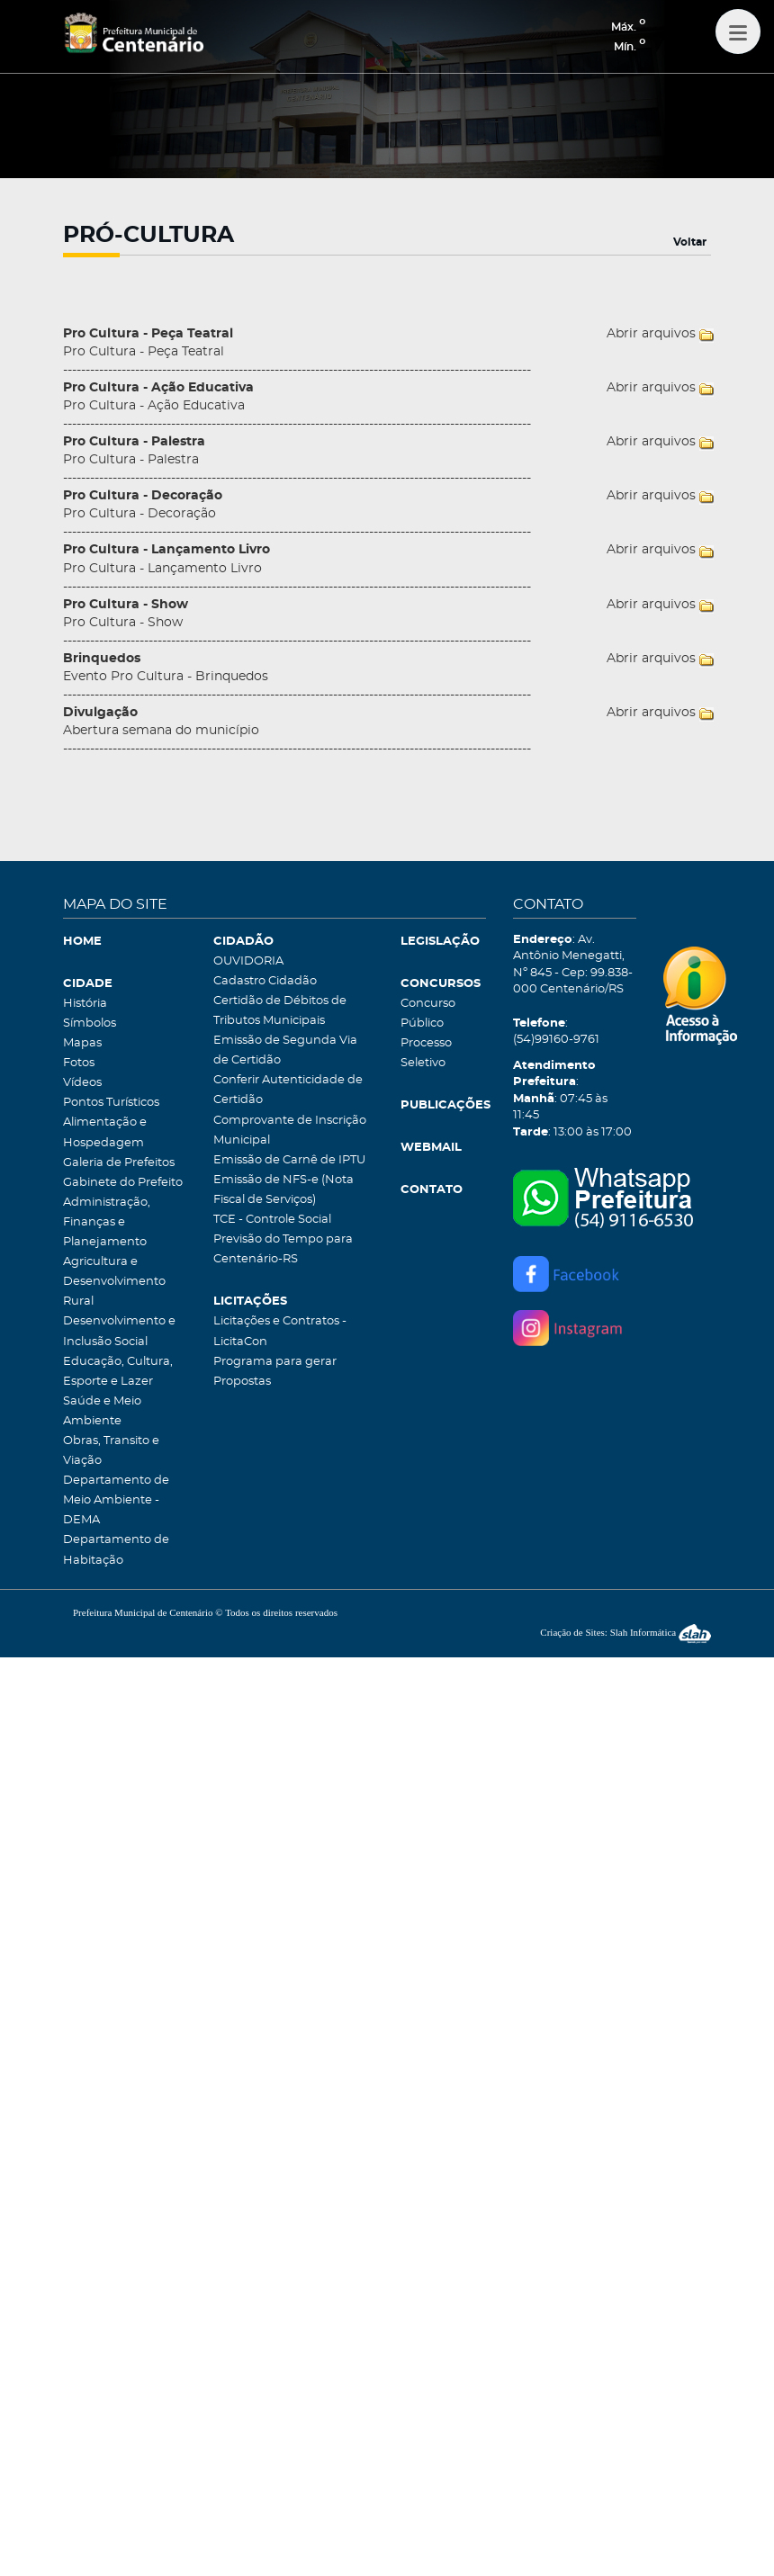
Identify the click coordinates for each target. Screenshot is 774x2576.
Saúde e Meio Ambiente (102, 1411)
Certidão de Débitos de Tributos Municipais (279, 1011)
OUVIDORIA (248, 961)
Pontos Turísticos (111, 1102)
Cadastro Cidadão (265, 981)
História (85, 1004)
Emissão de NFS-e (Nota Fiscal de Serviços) (283, 1190)
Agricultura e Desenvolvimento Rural (114, 1281)
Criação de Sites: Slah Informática (625, 1632)
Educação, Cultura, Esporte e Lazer (118, 1371)
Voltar (689, 242)
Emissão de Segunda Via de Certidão (285, 1050)
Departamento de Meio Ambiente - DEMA (116, 1500)
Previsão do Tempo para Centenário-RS (283, 1249)
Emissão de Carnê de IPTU (289, 1160)
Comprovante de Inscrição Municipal (289, 1130)
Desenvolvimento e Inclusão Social (119, 1331)
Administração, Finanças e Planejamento (106, 1222)
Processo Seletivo (426, 1053)
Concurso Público (427, 1013)
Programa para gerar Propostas (275, 1371)
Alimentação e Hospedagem (105, 1132)
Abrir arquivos (651, 334)
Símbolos (89, 1023)
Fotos (78, 1063)
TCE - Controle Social (272, 1219)
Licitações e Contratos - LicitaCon (279, 1331)
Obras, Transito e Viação (111, 1451)
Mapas (82, 1043)
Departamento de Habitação (116, 1550)
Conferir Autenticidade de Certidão (288, 1090)
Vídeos (82, 1083)
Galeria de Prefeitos (119, 1163)
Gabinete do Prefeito (123, 1183)
